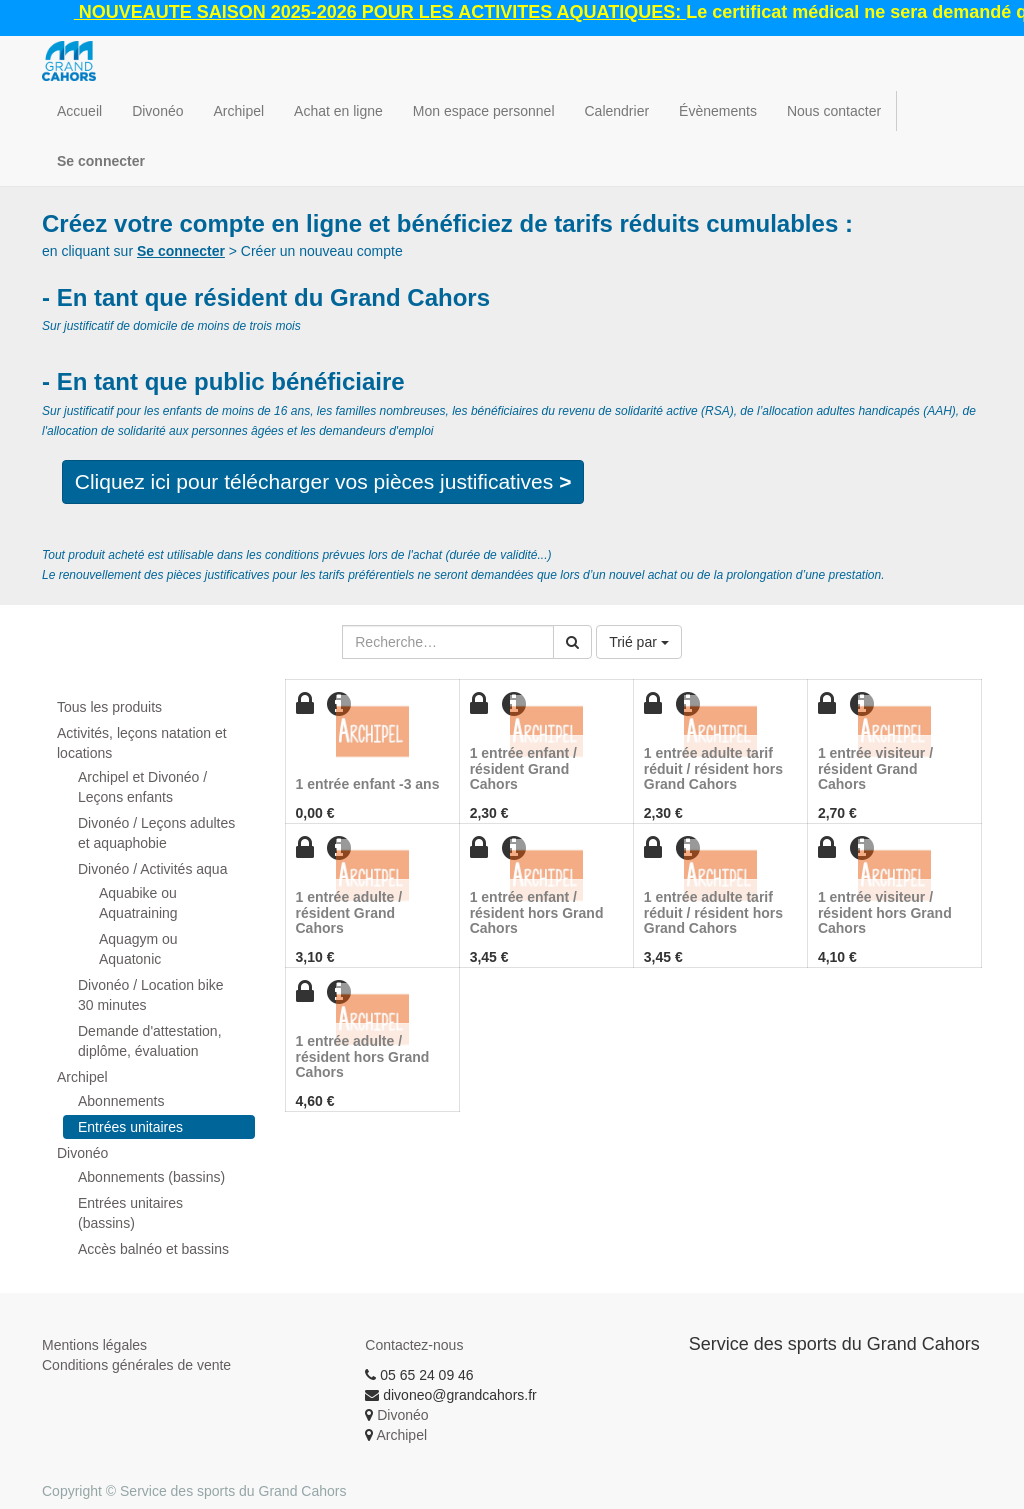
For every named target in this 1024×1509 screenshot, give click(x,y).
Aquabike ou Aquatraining (138, 903)
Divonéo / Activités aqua (152, 869)
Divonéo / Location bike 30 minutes (151, 995)
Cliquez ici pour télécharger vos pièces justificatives (323, 481)
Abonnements (121, 1101)
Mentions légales (94, 1345)
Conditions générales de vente (136, 1365)
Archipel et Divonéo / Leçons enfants (142, 787)
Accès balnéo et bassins (153, 1249)
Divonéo (82, 1153)
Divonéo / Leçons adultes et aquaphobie (156, 833)
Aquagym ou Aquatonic (138, 949)
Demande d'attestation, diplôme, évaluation (150, 1041)
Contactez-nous (414, 1345)
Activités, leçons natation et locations (142, 743)
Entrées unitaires (130, 1127)
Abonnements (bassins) (151, 1177)
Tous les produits (109, 707)
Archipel (82, 1077)
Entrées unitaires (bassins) (130, 1213)
